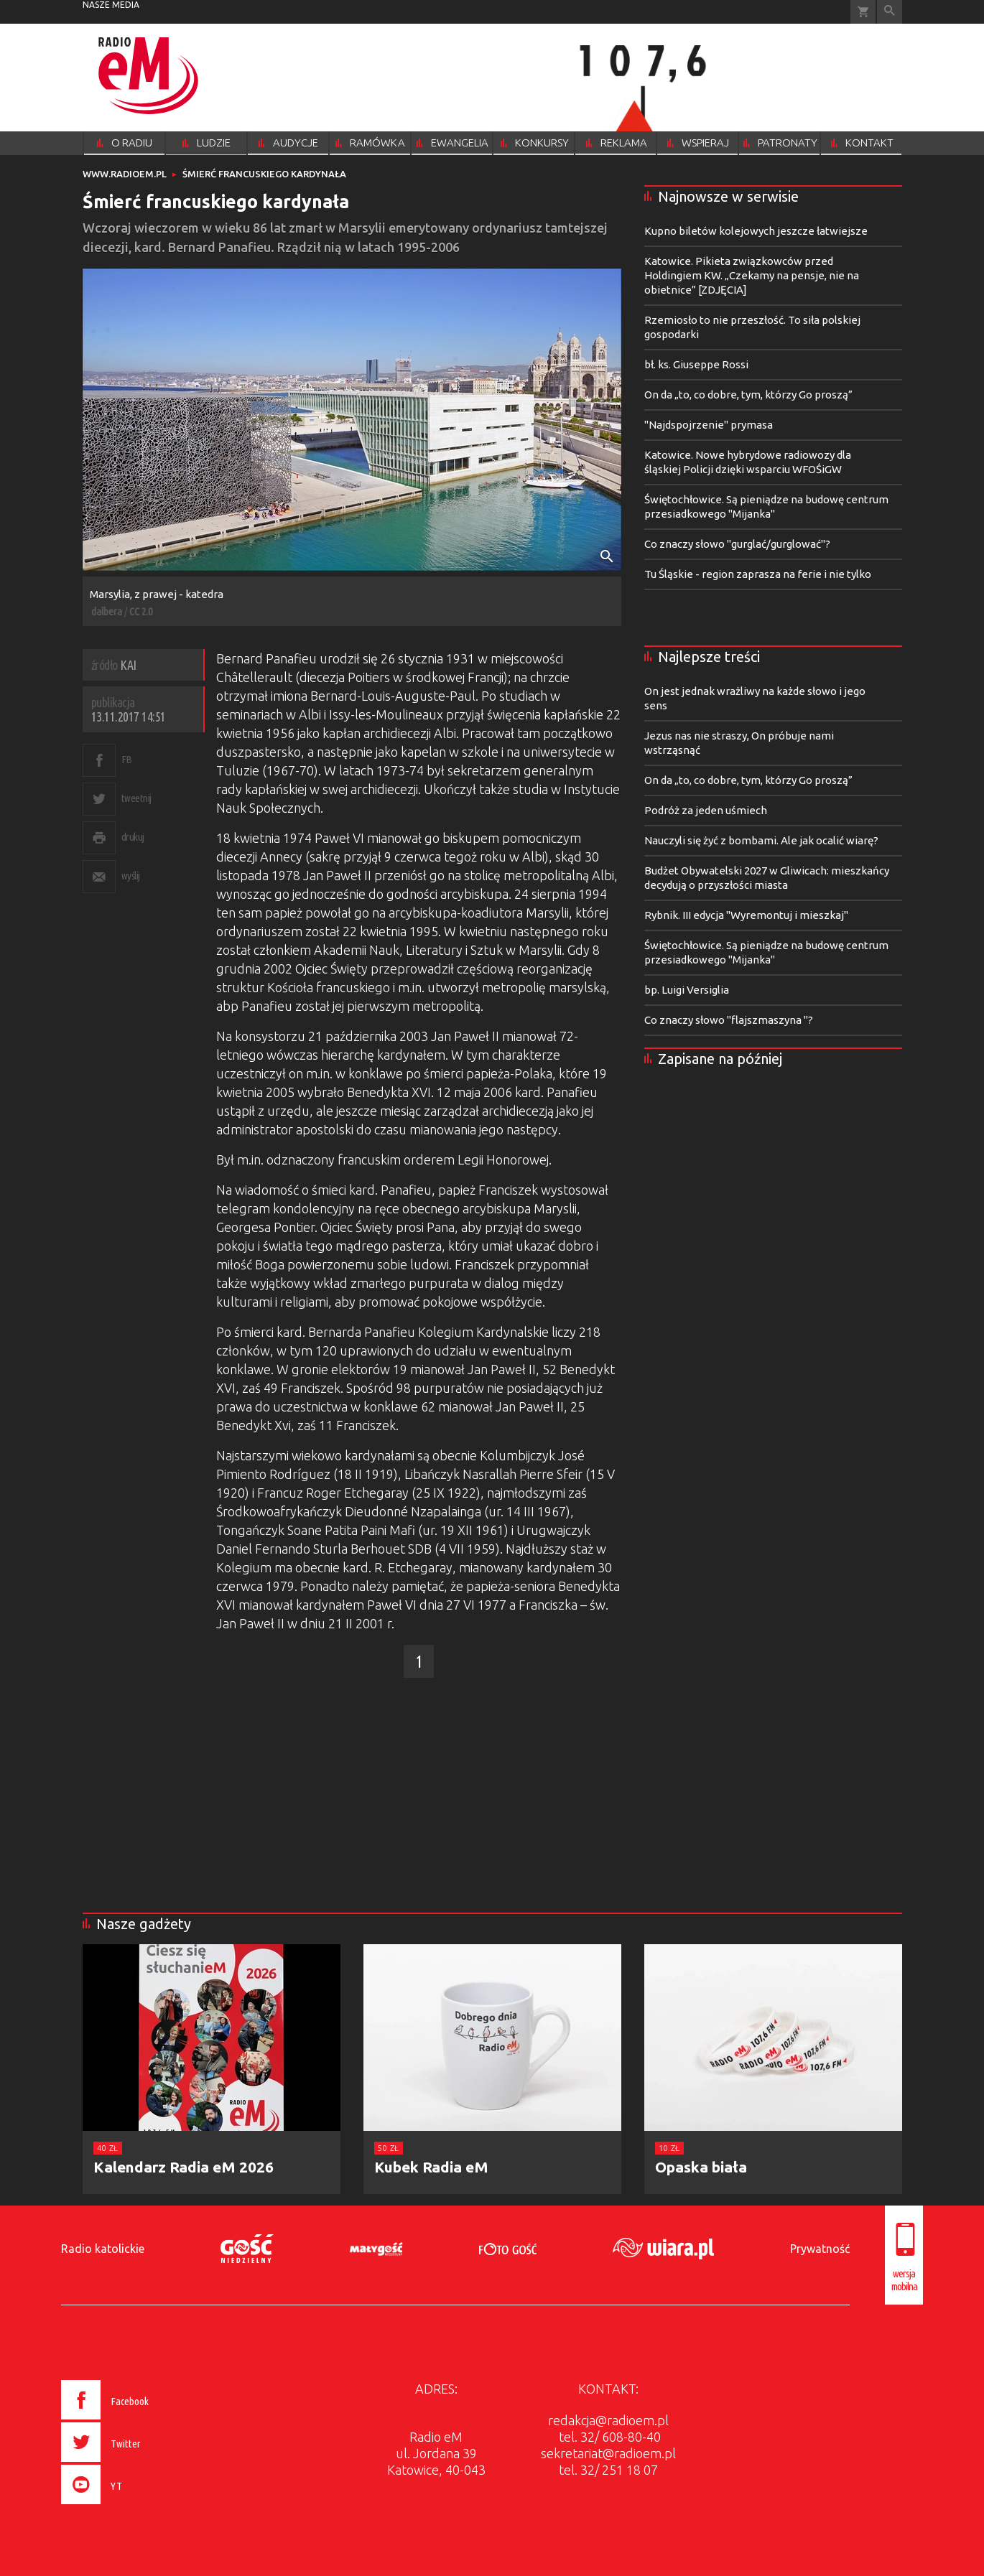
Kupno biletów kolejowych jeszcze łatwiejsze (756, 231)
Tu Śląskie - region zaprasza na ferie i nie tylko (757, 574)
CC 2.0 (140, 611)
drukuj (132, 837)
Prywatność (820, 2248)
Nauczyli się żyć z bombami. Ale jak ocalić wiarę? (761, 840)
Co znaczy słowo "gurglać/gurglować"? (737, 544)
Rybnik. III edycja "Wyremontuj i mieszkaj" (746, 915)
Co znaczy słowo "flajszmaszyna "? (728, 1020)
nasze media (111, 4)
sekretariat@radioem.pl (608, 2453)
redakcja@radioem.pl (608, 2420)
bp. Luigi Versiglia (686, 990)
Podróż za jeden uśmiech (705, 810)
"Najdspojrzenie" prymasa (708, 425)
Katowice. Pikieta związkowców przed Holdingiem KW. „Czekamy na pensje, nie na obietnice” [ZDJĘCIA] (751, 275)
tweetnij (136, 798)
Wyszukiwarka (889, 12)
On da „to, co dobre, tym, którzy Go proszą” (748, 394)
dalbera (106, 611)
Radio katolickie (102, 2248)
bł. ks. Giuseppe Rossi (696, 364)
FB (126, 759)
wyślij (130, 875)
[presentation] (135, 2506)
